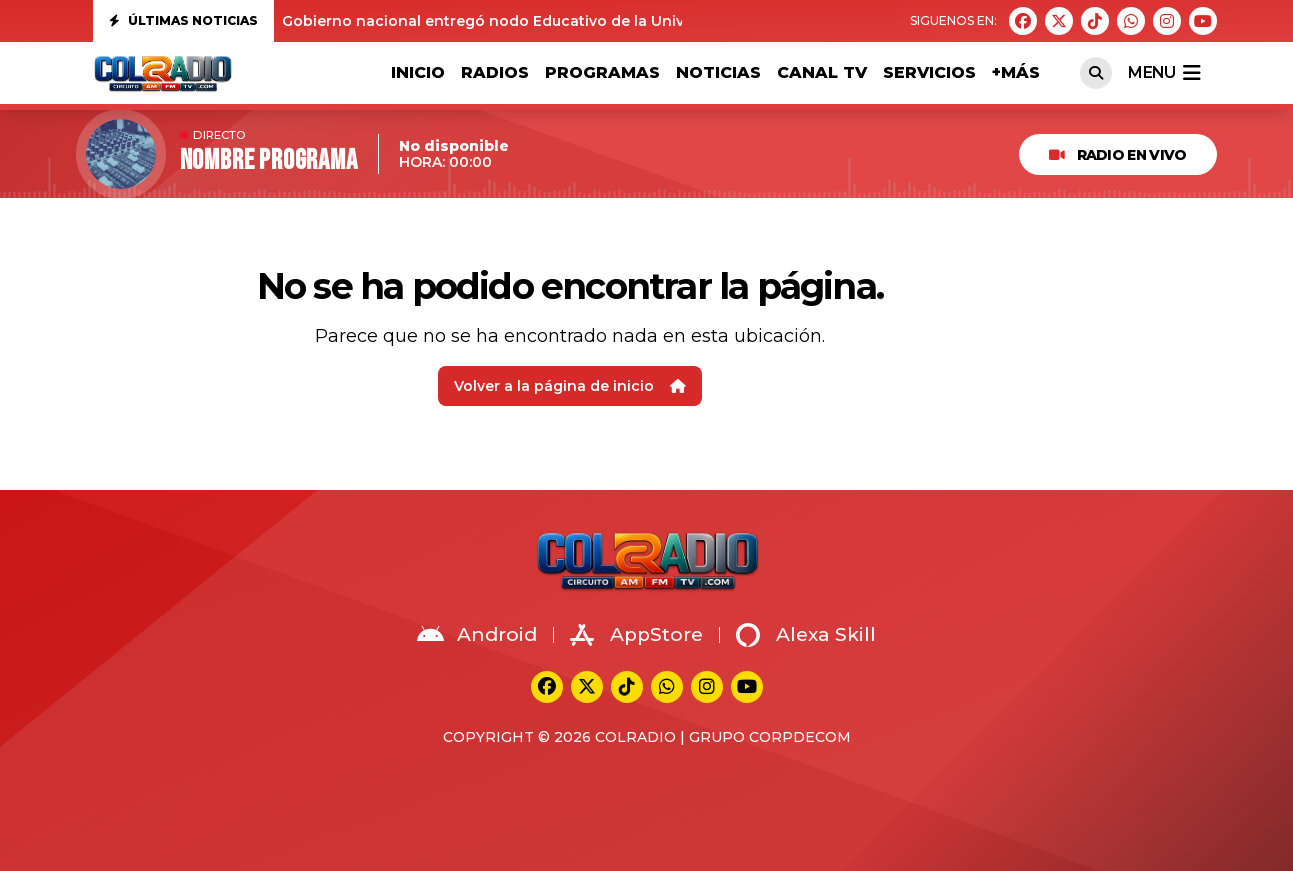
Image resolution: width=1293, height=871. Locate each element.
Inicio (418, 72)
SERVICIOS (929, 72)
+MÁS (1016, 72)
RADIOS (495, 72)
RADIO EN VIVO (1117, 155)
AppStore (636, 635)
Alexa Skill (806, 635)
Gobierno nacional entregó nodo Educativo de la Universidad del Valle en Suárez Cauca (607, 21)
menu (1164, 73)
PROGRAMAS (602, 72)
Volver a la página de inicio (570, 386)
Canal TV (822, 72)
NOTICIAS (718, 72)
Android (477, 635)
